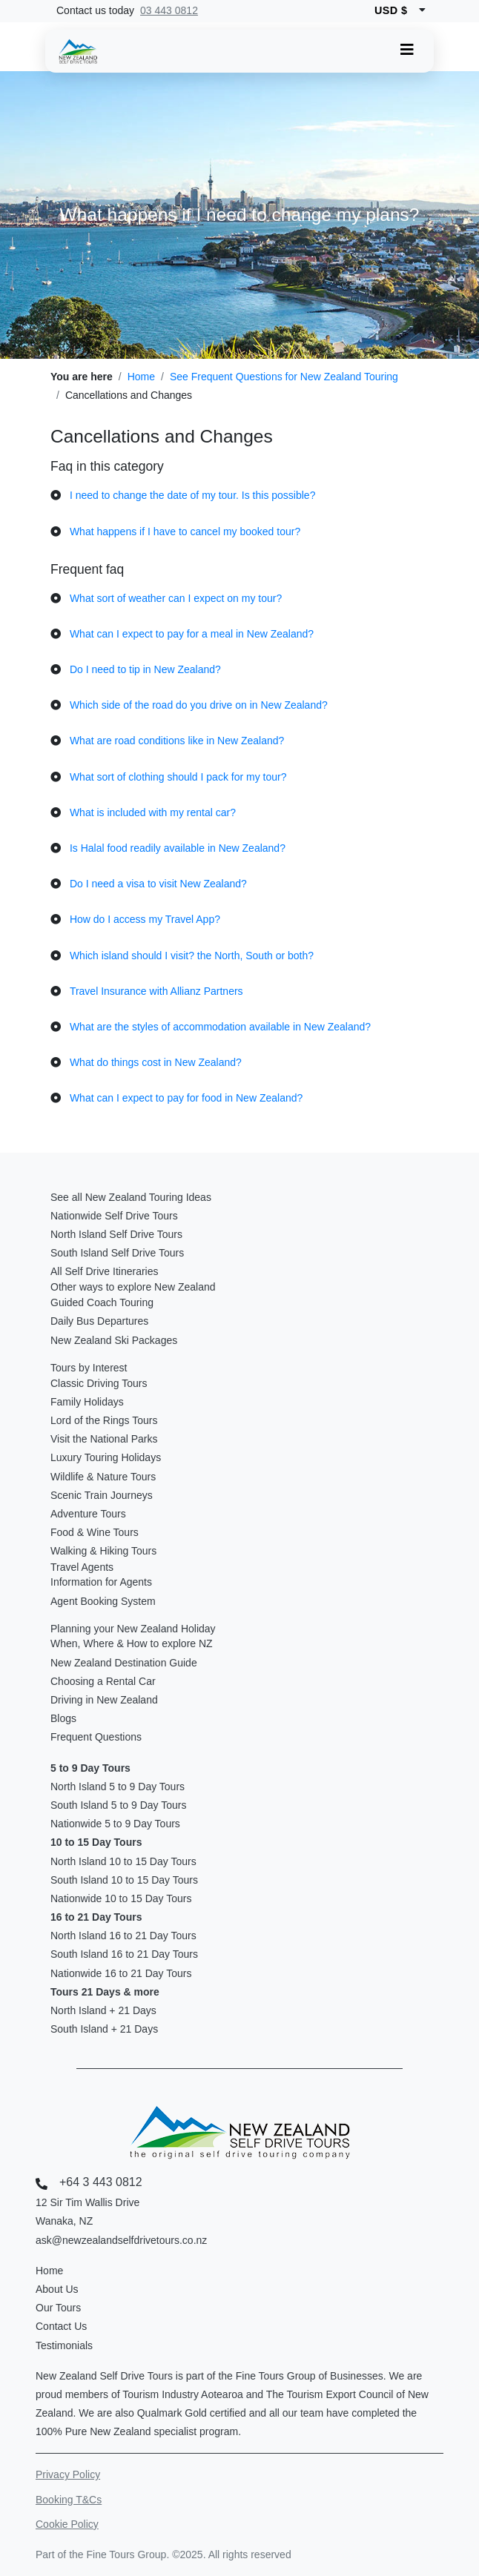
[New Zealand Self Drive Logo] (78, 51)
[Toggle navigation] (407, 49)
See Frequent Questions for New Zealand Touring (284, 377)
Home (141, 377)
